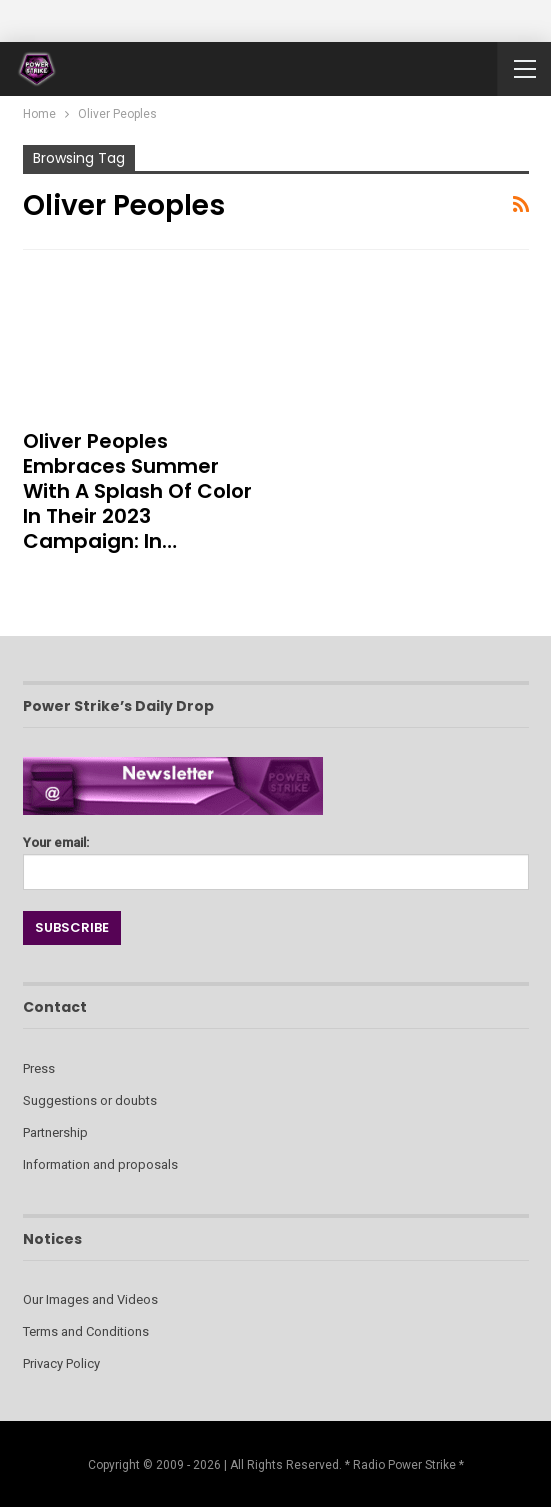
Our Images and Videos (90, 1299)
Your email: (276, 857)
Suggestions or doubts (90, 1100)
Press (39, 1068)
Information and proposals (100, 1164)
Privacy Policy (61, 1363)
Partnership (55, 1132)
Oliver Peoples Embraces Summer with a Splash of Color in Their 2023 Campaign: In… (137, 491)
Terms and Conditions (86, 1331)
